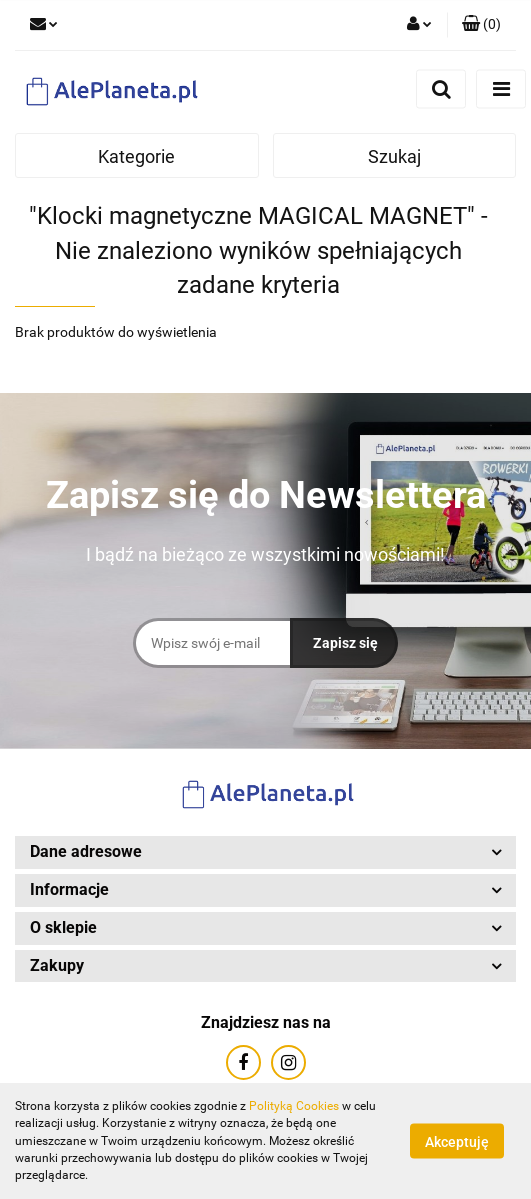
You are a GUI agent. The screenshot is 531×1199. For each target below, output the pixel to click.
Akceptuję (457, 1142)
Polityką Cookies (294, 1106)
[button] (481, 25)
